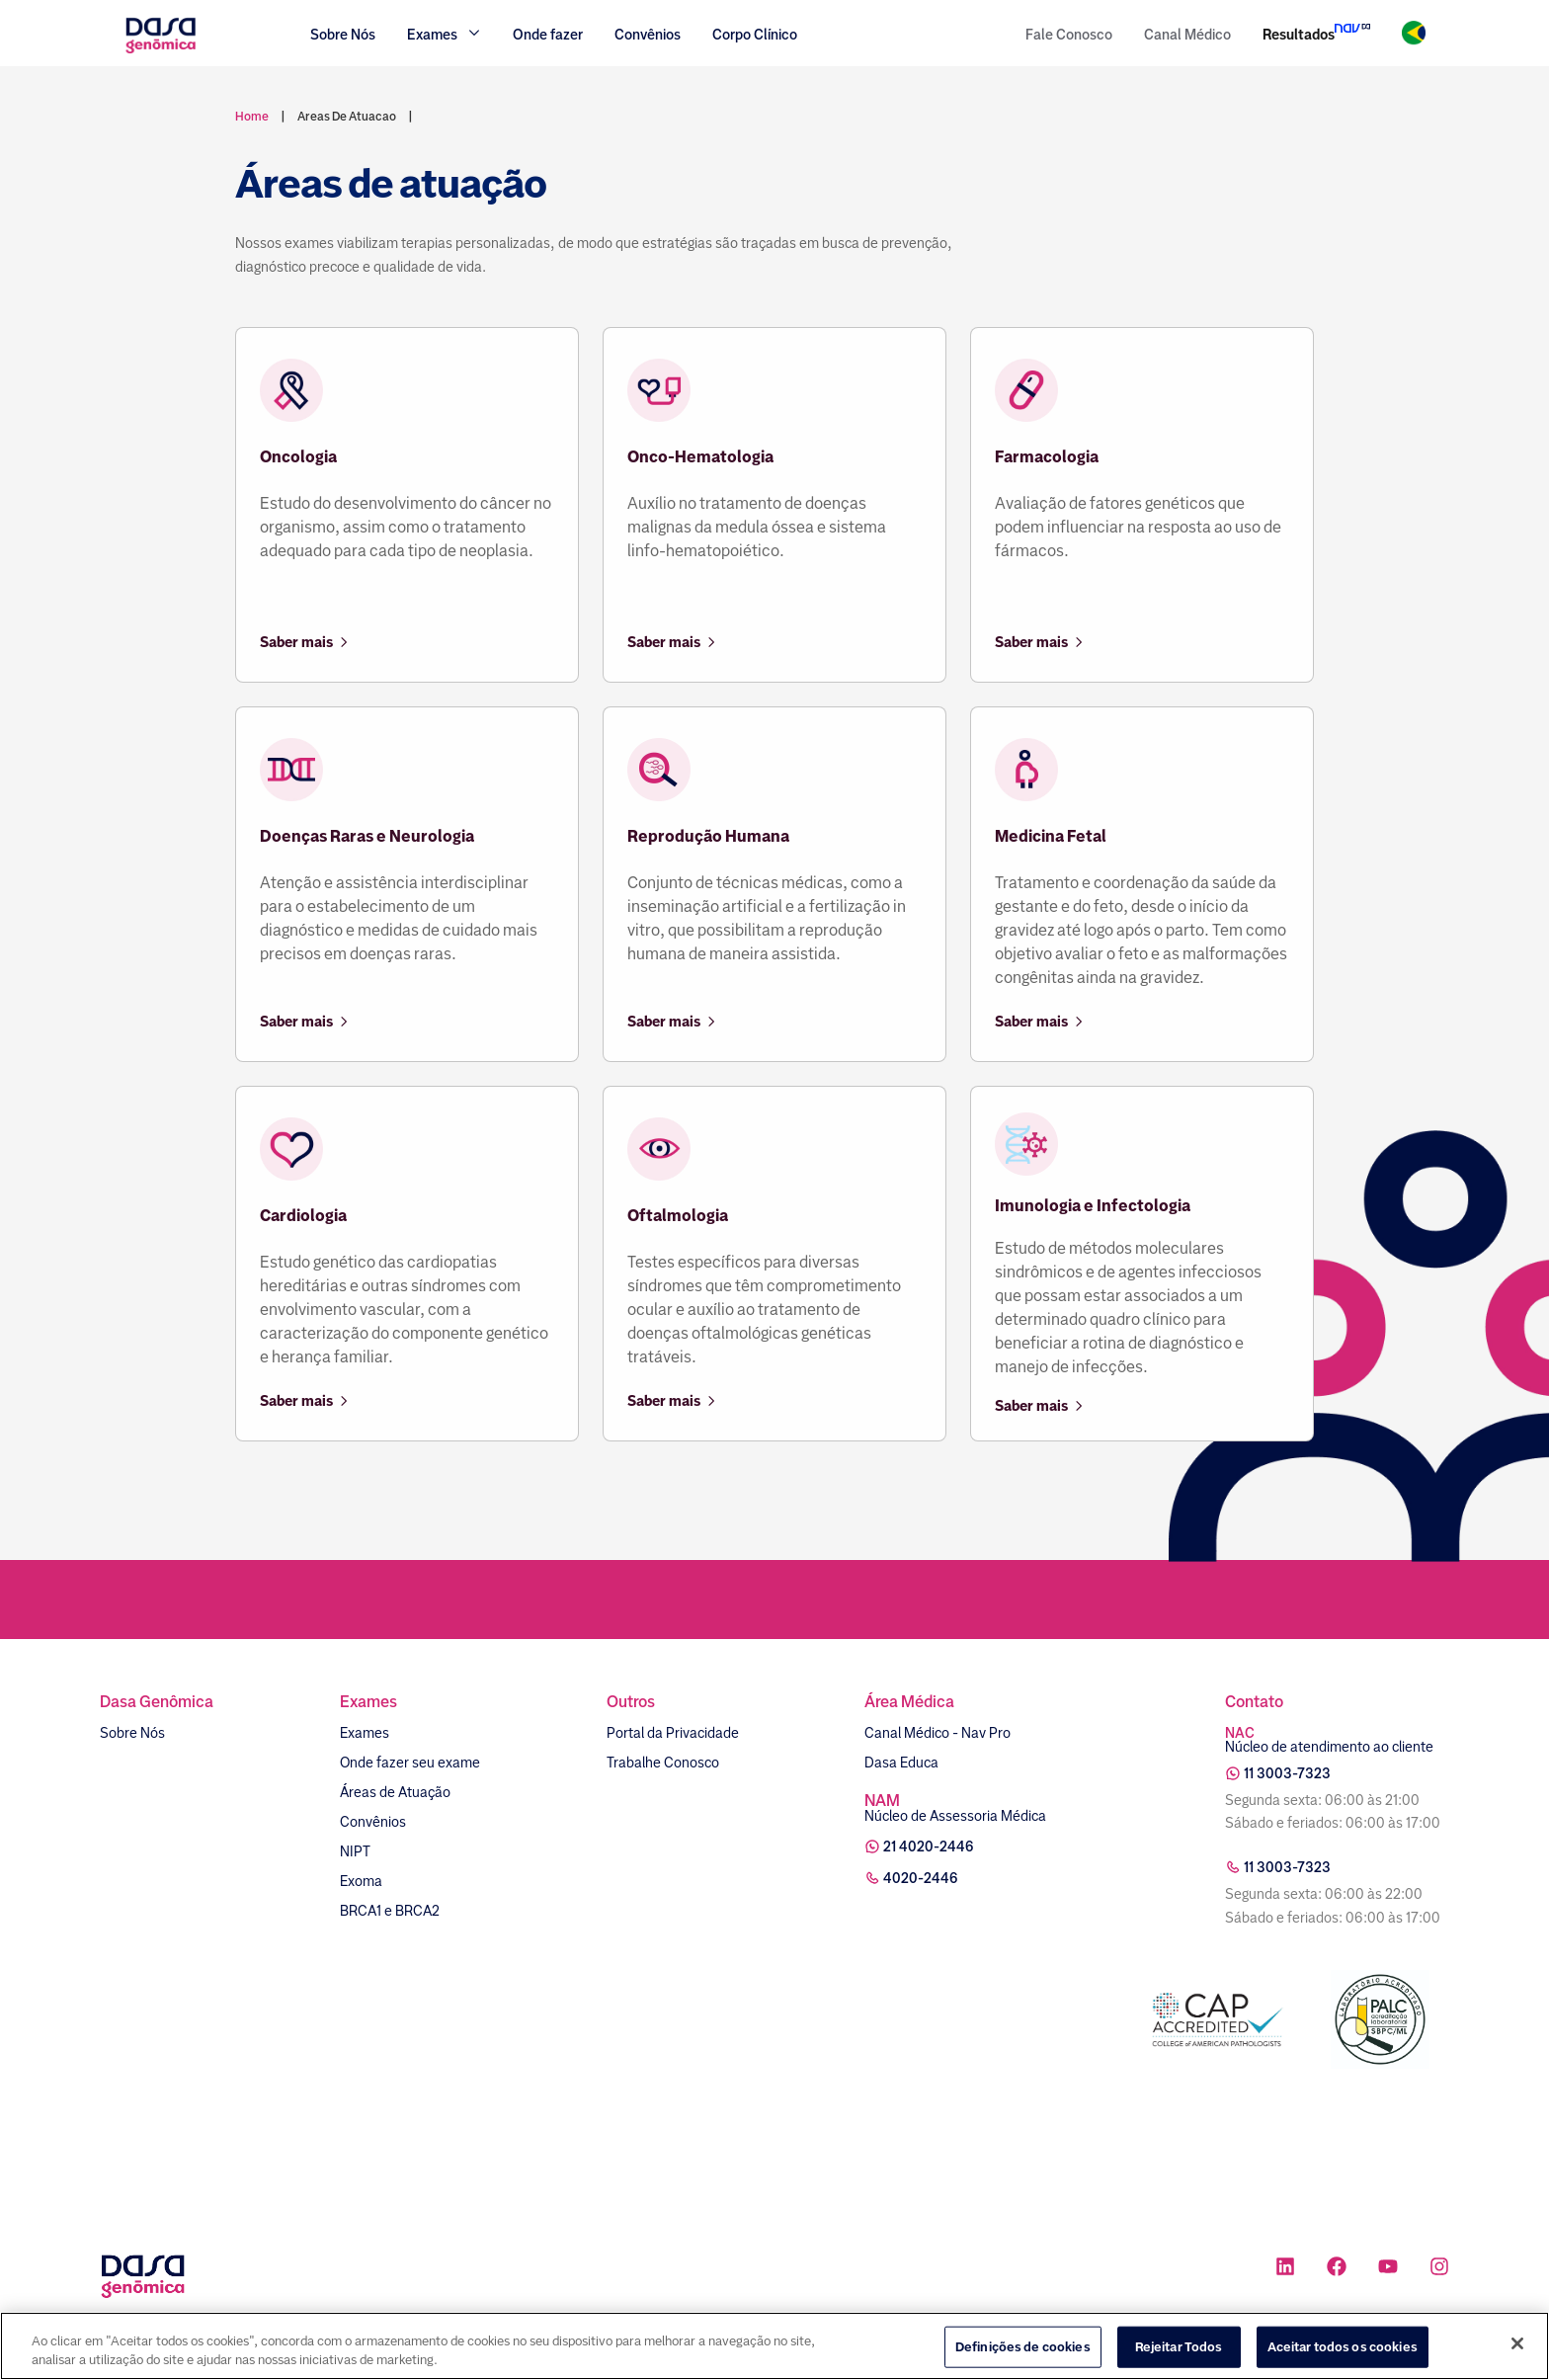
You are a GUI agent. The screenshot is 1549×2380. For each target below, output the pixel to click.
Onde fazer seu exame (410, 1762)
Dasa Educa (901, 1762)
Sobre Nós (342, 34)
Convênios (647, 34)
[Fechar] (1517, 2343)
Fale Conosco (1068, 34)
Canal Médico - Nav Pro (937, 1733)
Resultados (1299, 34)
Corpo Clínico (754, 34)
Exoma (361, 1881)
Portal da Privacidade (673, 1733)
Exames (364, 1733)
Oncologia (298, 457)
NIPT (355, 1851)
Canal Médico (1187, 34)
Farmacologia (1047, 457)
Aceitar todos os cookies (1342, 2346)
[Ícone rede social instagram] (1439, 2268)
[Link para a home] (160, 50)
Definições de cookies (1023, 2346)
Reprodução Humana (708, 836)
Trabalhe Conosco (663, 1762)
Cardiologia (303, 1215)
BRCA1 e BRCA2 (390, 1911)
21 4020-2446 (928, 1846)
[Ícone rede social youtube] (1388, 2268)
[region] (774, 2346)
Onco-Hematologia (700, 457)
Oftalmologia (677, 1215)
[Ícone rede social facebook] (1336, 2268)
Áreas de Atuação (395, 1792)
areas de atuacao (346, 116)
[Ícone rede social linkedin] (1285, 2268)
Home (252, 116)
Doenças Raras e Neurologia (367, 836)
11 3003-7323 (1287, 1773)
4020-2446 (920, 1878)
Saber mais (305, 642)
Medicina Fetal (1050, 836)
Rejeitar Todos (1179, 2346)
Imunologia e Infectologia (1092, 1205)
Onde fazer (548, 34)
